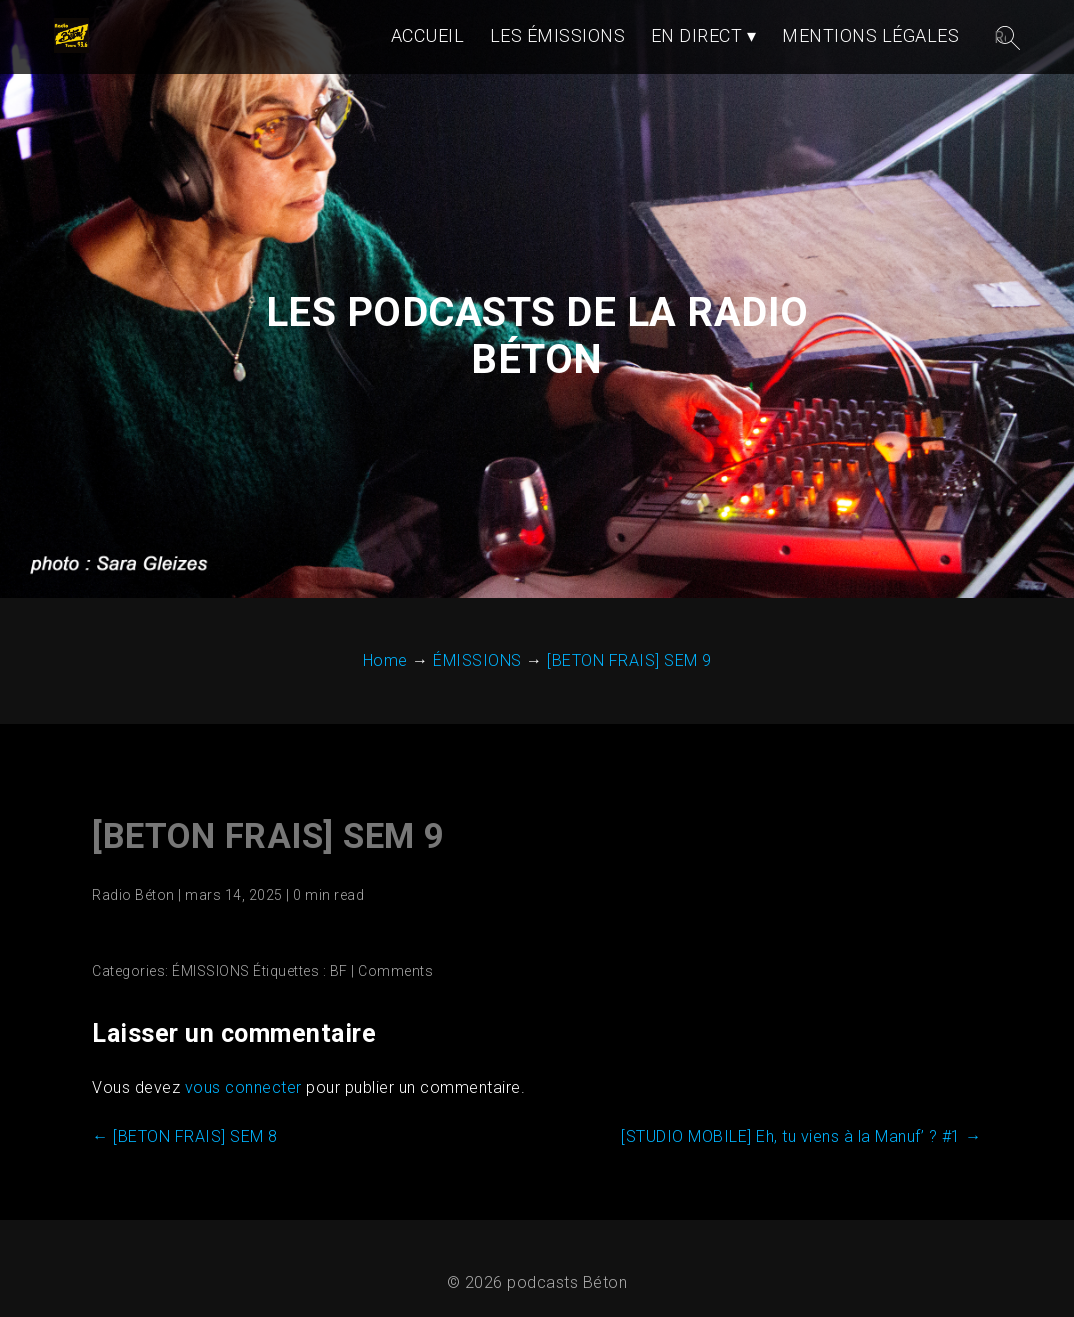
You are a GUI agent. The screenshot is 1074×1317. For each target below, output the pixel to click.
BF (339, 971)
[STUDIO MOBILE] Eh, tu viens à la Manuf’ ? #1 (801, 1136)
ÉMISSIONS (211, 971)
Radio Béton (133, 895)
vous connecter (243, 1087)
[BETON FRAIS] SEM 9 (268, 836)
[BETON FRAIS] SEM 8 (185, 1136)
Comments (395, 971)
